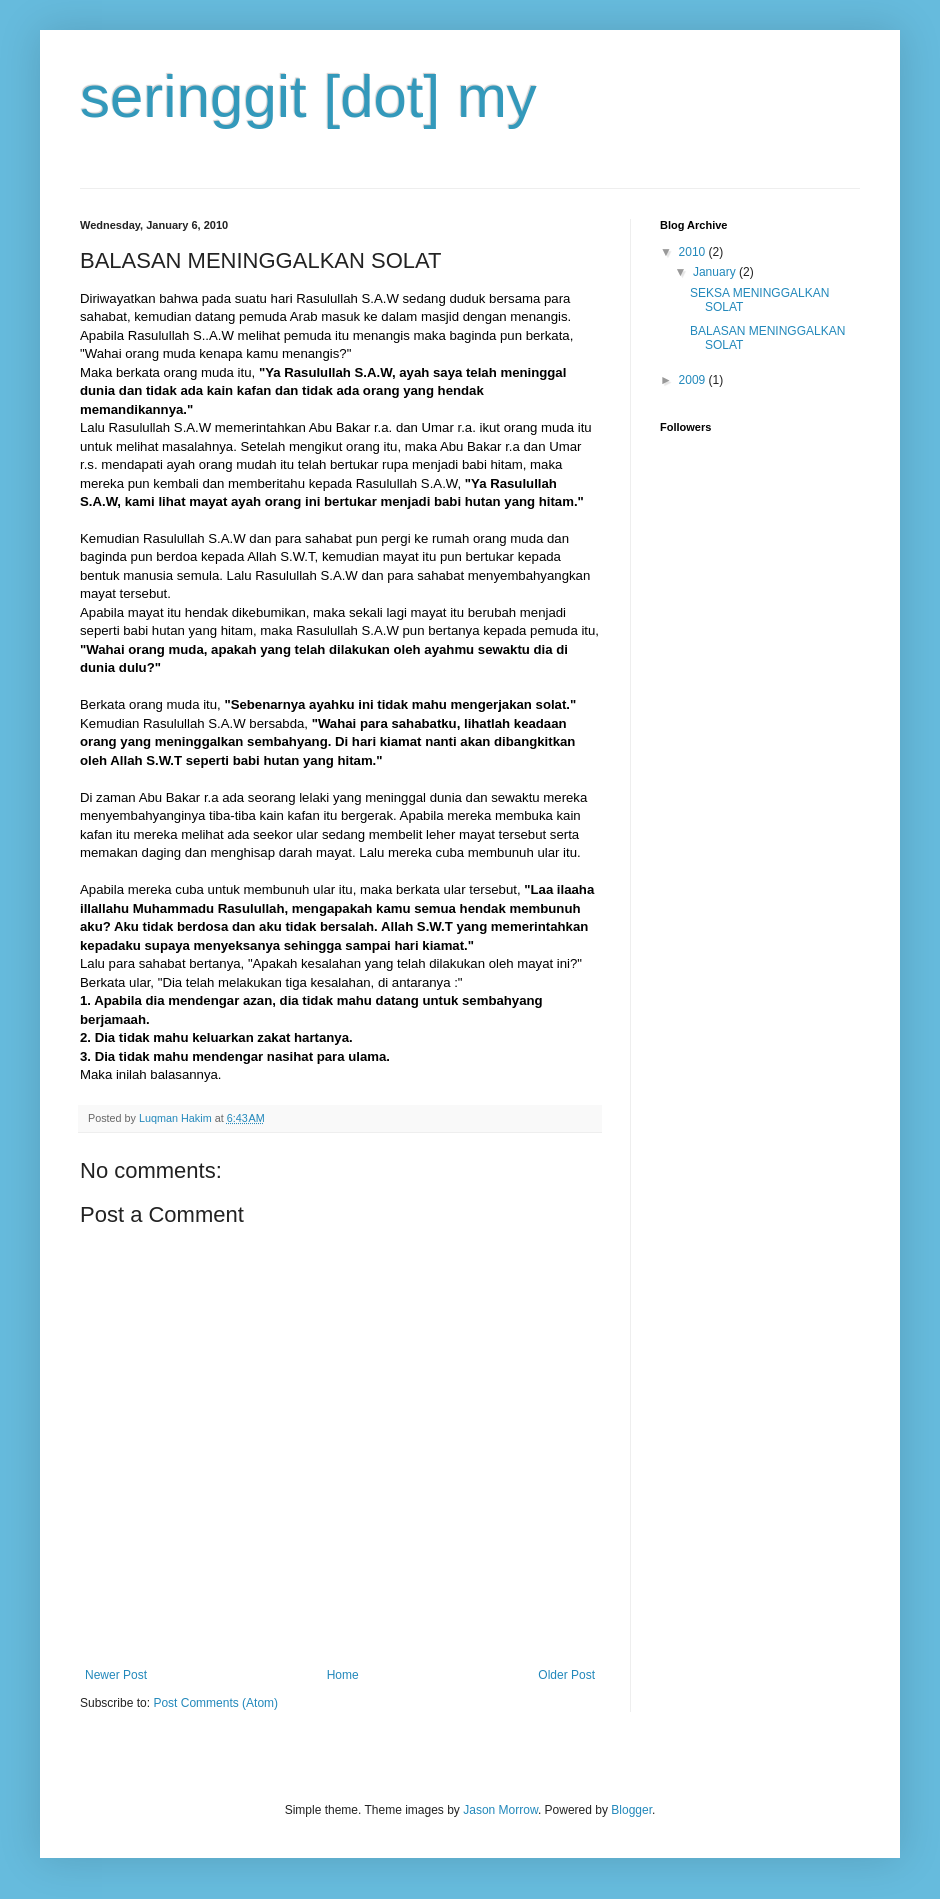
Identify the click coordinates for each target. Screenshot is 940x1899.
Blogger (631, 1810)
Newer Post (116, 1675)
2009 (694, 380)
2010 (694, 252)
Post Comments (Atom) (215, 1703)
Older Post (566, 1675)
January (716, 272)
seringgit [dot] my (308, 96)
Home (343, 1675)
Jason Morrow (500, 1810)
